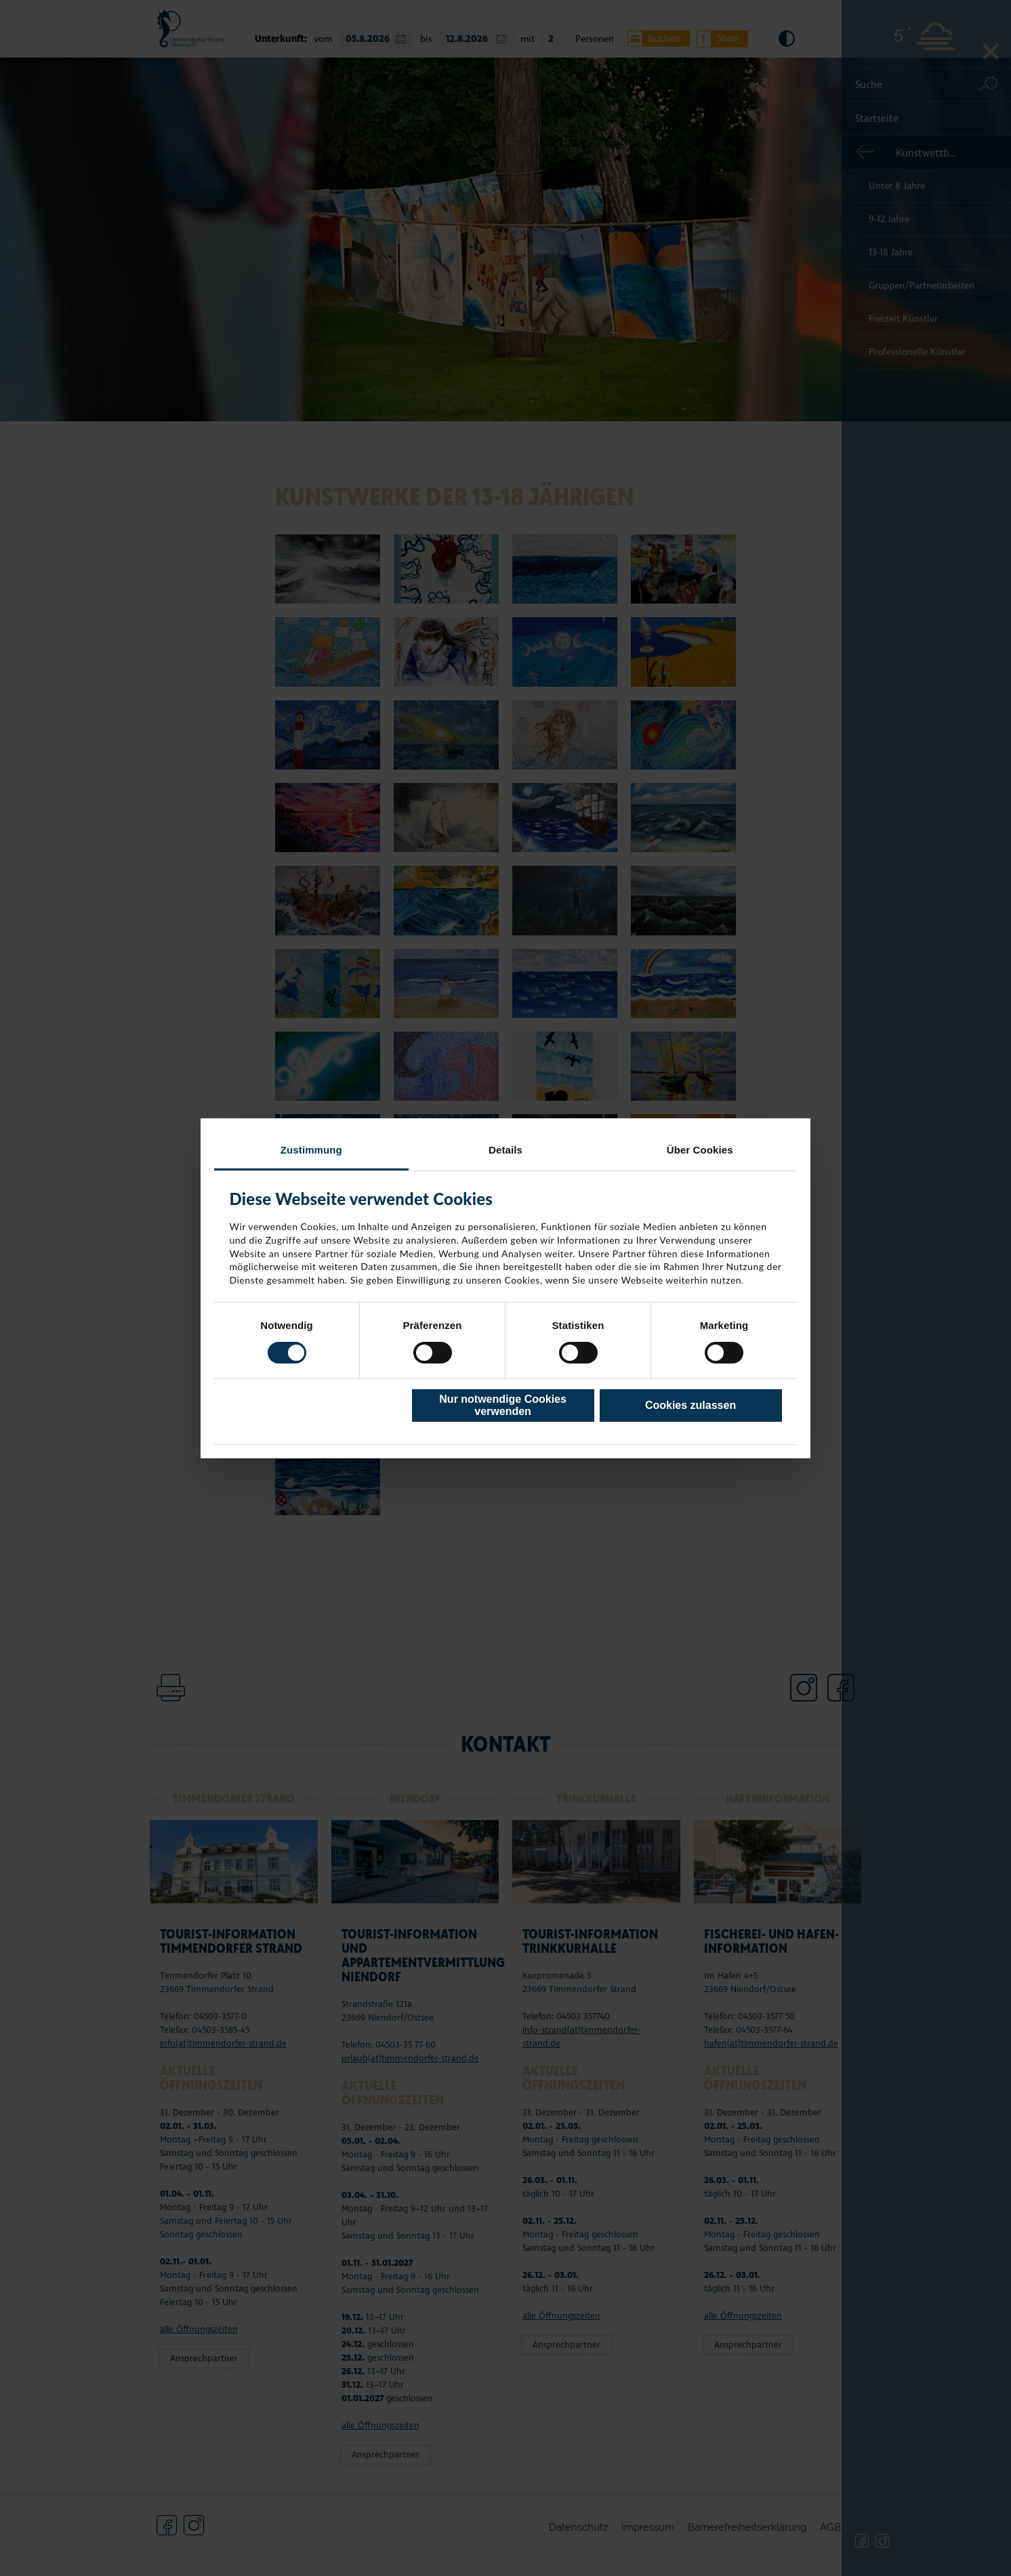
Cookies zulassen (690, 1405)
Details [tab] (505, 1149)
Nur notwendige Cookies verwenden (502, 1405)
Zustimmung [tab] (311, 1149)
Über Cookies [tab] (700, 1149)
